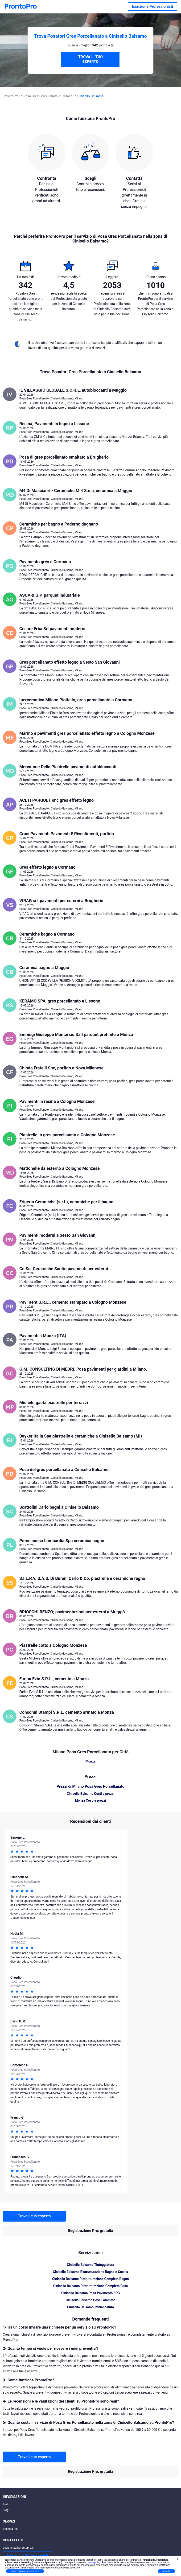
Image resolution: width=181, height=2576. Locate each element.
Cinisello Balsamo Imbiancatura (90, 2307)
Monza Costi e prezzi (90, 1800)
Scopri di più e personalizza (25, 2571)
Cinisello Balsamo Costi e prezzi (90, 1793)
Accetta (166, 2571)
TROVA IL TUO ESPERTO (90, 59)
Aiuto (6, 2504)
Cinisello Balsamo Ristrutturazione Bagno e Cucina (90, 2272)
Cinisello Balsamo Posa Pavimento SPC (90, 2293)
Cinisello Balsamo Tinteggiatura (90, 2265)
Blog (5, 2510)
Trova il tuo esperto (34, 2216)
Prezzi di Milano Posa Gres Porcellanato (90, 1786)
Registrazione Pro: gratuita (90, 2230)
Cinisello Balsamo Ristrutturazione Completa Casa (90, 2286)
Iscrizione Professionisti (152, 6)
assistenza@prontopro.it (18, 2547)
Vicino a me (10, 2529)
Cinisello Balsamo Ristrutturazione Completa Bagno (90, 2279)
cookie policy (93, 2562)
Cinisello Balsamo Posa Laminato (90, 2300)
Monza (91, 1761)
